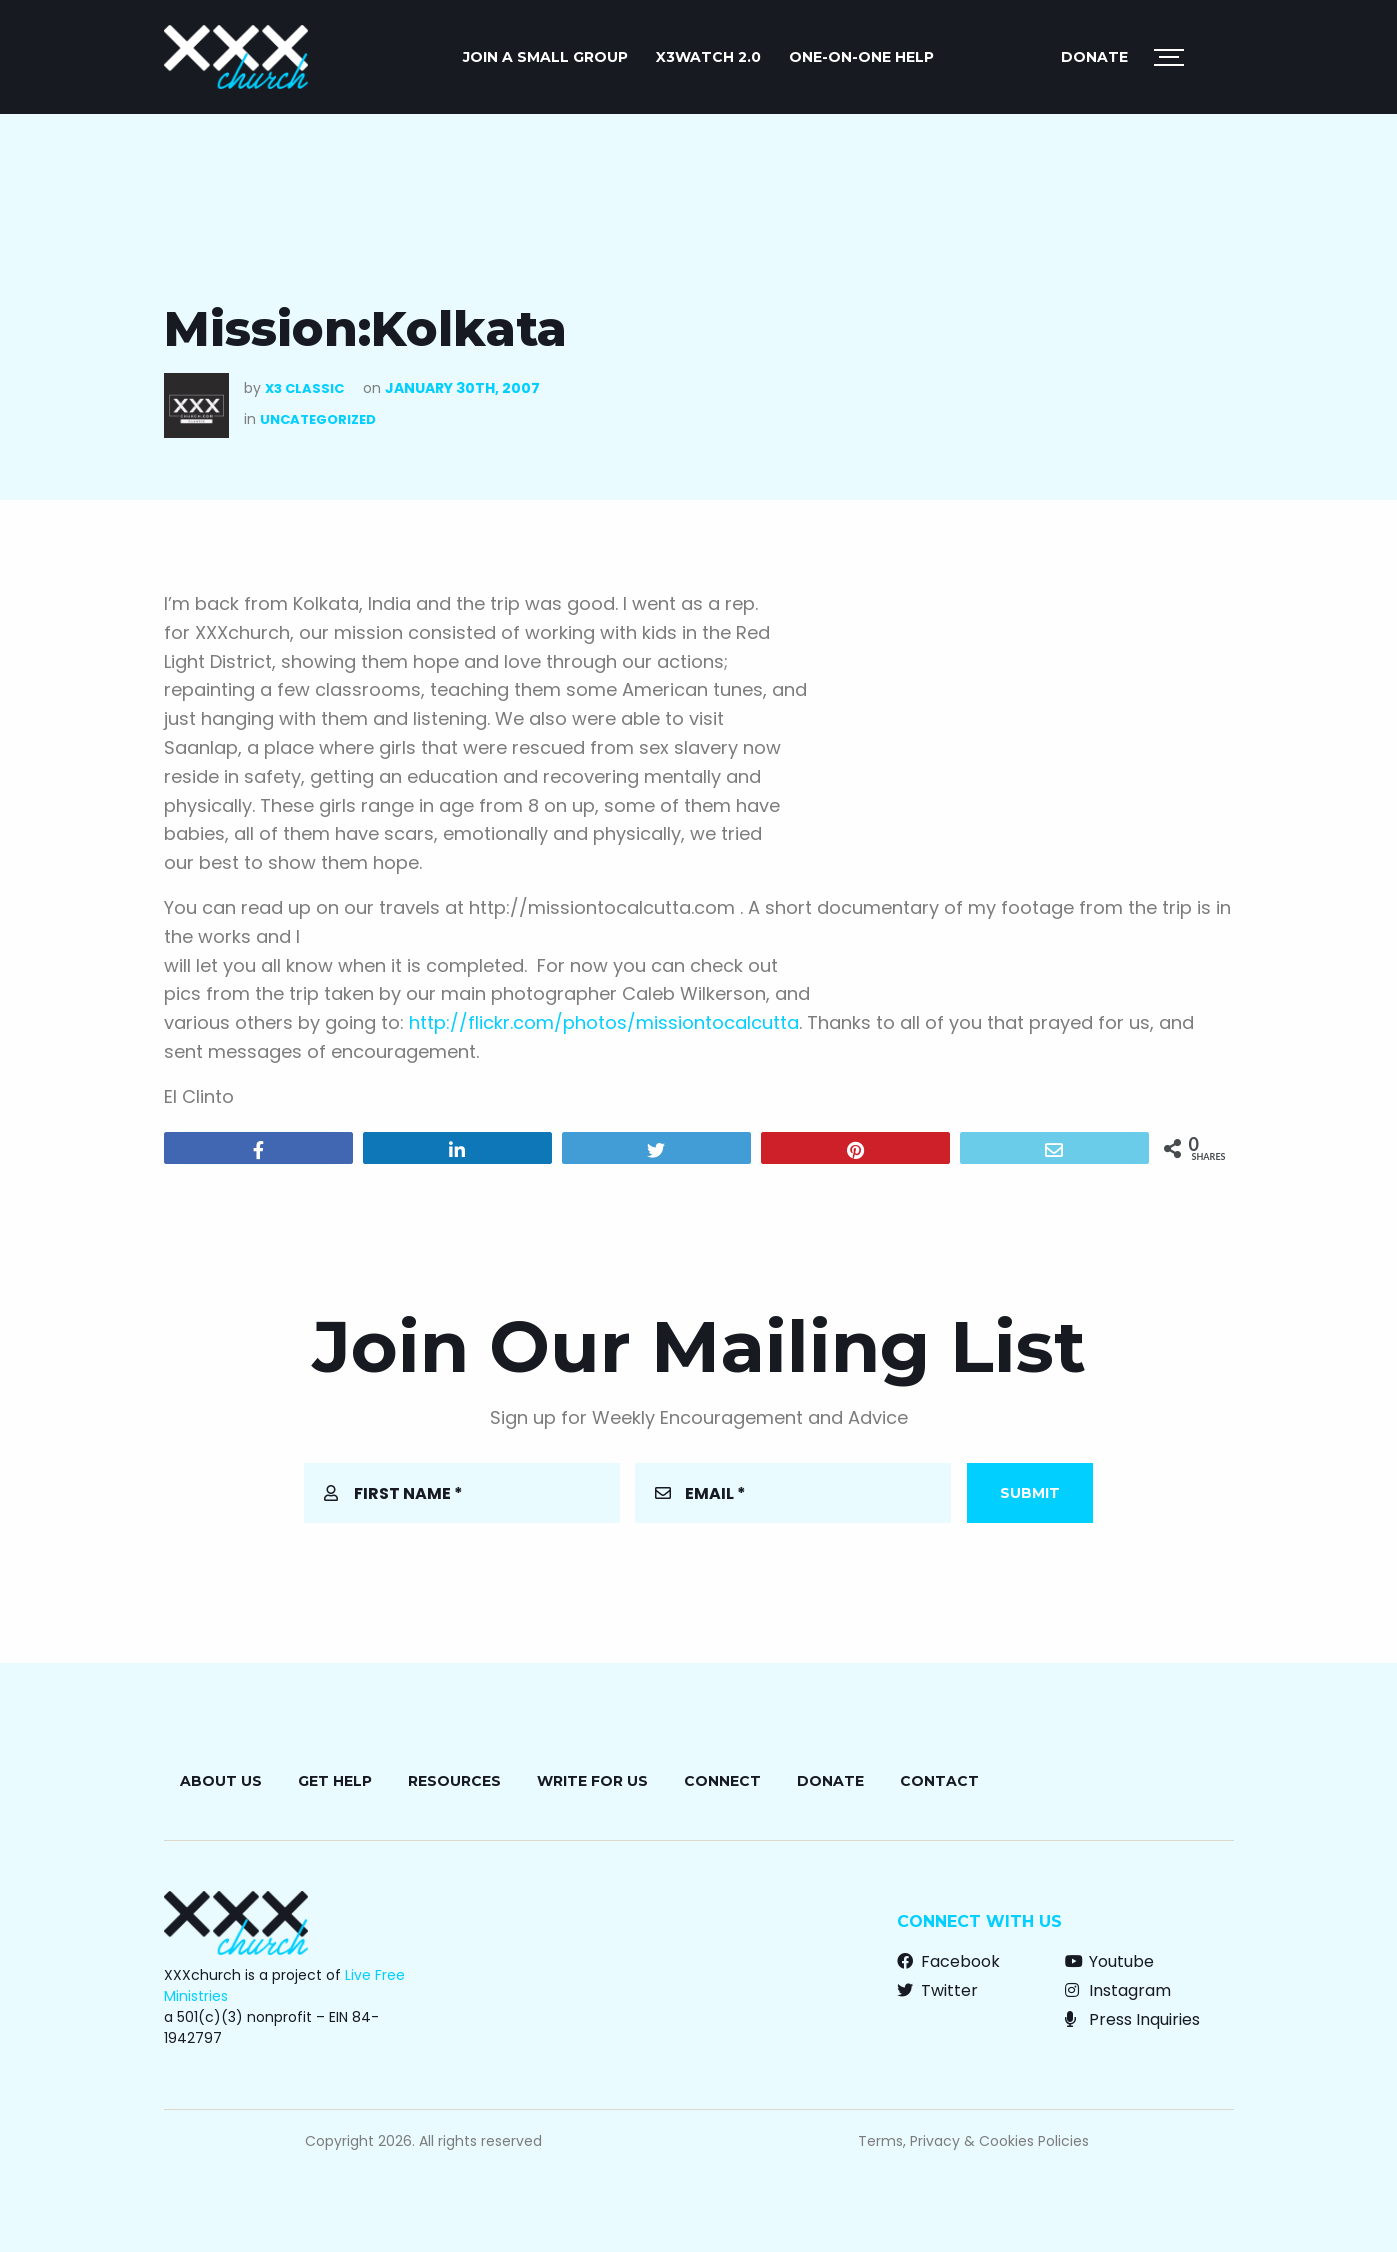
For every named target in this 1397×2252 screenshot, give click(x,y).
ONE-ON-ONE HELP (861, 57)
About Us (221, 1781)
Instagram (1118, 1990)
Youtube (1109, 1961)
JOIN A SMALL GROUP (545, 57)
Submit (1030, 1493)
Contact (939, 1781)
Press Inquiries (1132, 2019)
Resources (454, 1781)
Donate (1094, 57)
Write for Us (592, 1781)
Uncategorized (318, 419)
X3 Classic (304, 388)
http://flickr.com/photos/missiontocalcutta (604, 1022)
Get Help (335, 1781)
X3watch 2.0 (708, 57)
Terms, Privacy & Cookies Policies (973, 2141)
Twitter (937, 1990)
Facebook (948, 1961)
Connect (722, 1781)
